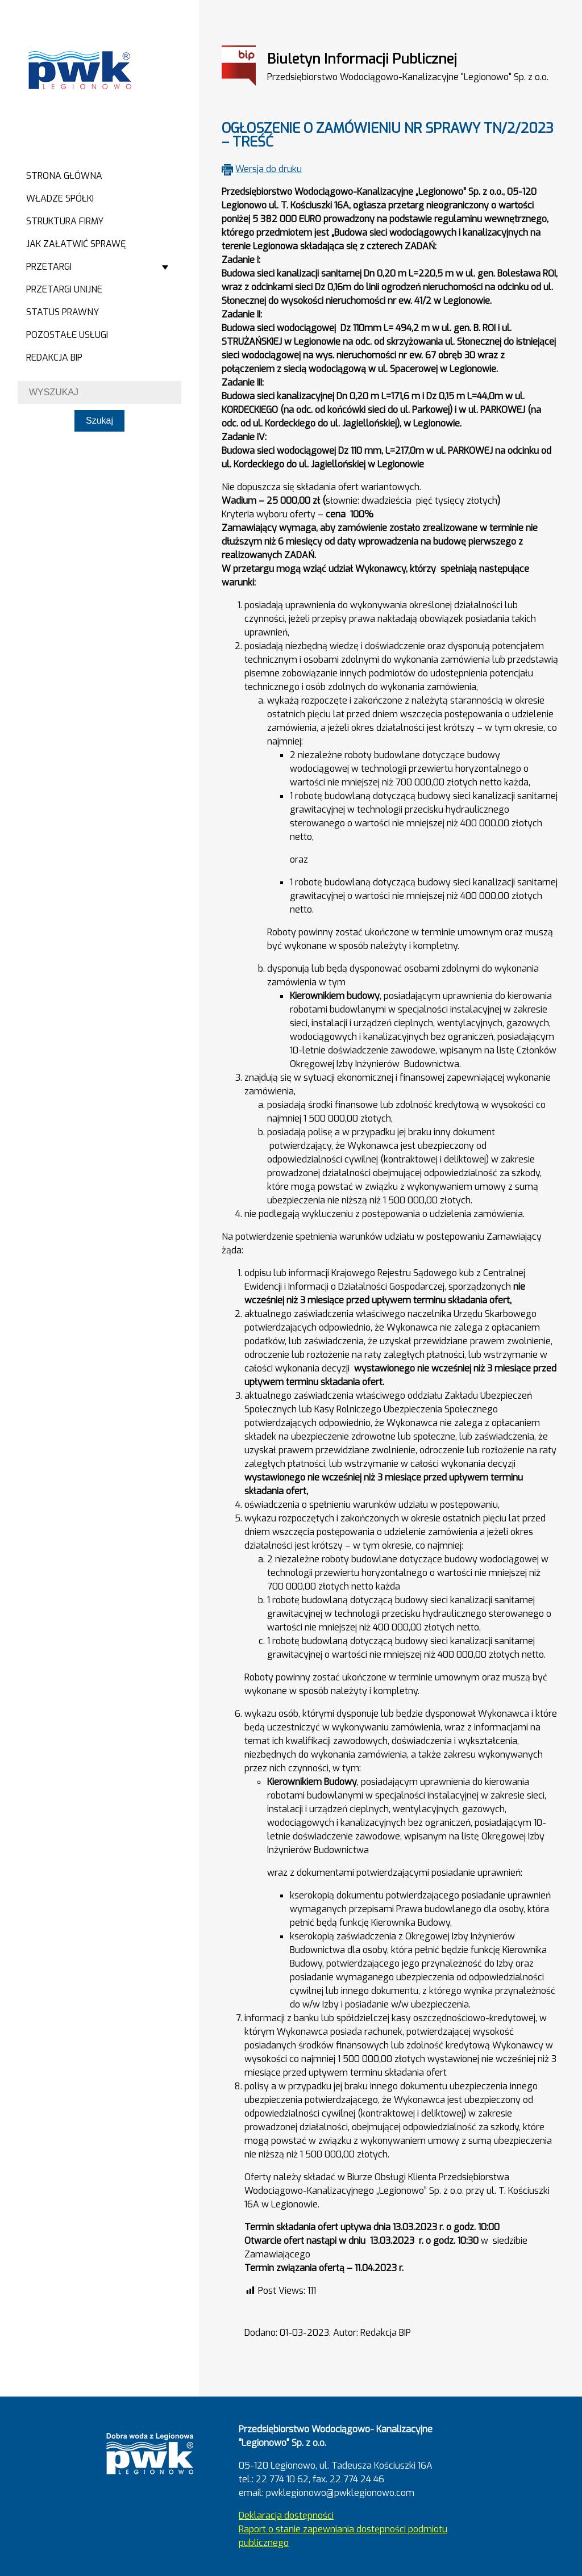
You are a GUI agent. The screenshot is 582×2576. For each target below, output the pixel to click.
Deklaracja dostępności (286, 2515)
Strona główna (64, 176)
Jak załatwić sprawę (76, 244)
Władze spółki (60, 198)
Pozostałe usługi (67, 335)
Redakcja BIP (54, 357)
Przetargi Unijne (64, 289)
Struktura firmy (64, 221)
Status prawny (62, 312)
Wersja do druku (268, 169)
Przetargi (49, 267)
